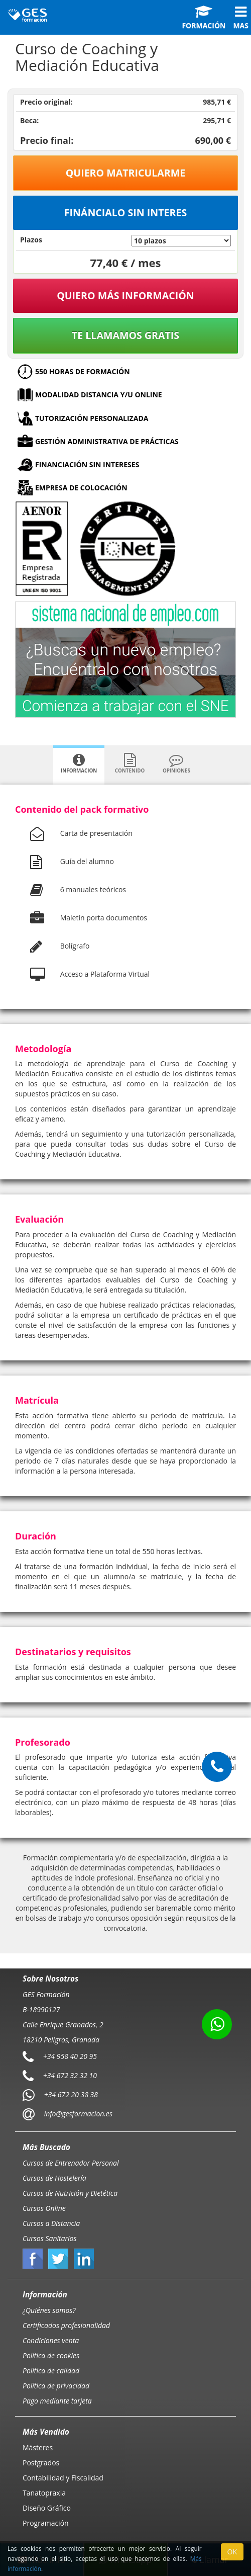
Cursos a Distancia (51, 2223)
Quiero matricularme (126, 173)
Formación (203, 17)
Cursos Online (44, 2208)
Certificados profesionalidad (66, 2325)
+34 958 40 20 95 (70, 2056)
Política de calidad (51, 2370)
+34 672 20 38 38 (71, 2094)
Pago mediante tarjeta (57, 2401)
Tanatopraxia (44, 2493)
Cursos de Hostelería (54, 2178)
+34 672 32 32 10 (70, 2075)
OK (232, 2551)
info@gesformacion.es (77, 2113)
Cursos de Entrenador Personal (71, 2163)
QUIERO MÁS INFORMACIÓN (125, 295)
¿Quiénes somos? (49, 2310)
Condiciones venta (51, 2340)
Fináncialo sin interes (125, 212)
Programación (46, 2523)
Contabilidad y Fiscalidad (63, 2477)
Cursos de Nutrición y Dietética (70, 2193)
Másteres (38, 2447)
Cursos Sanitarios (50, 2238)
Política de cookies (51, 2355)
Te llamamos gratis (125, 335)
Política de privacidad (56, 2385)
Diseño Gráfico (47, 2508)
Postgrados (41, 2462)
